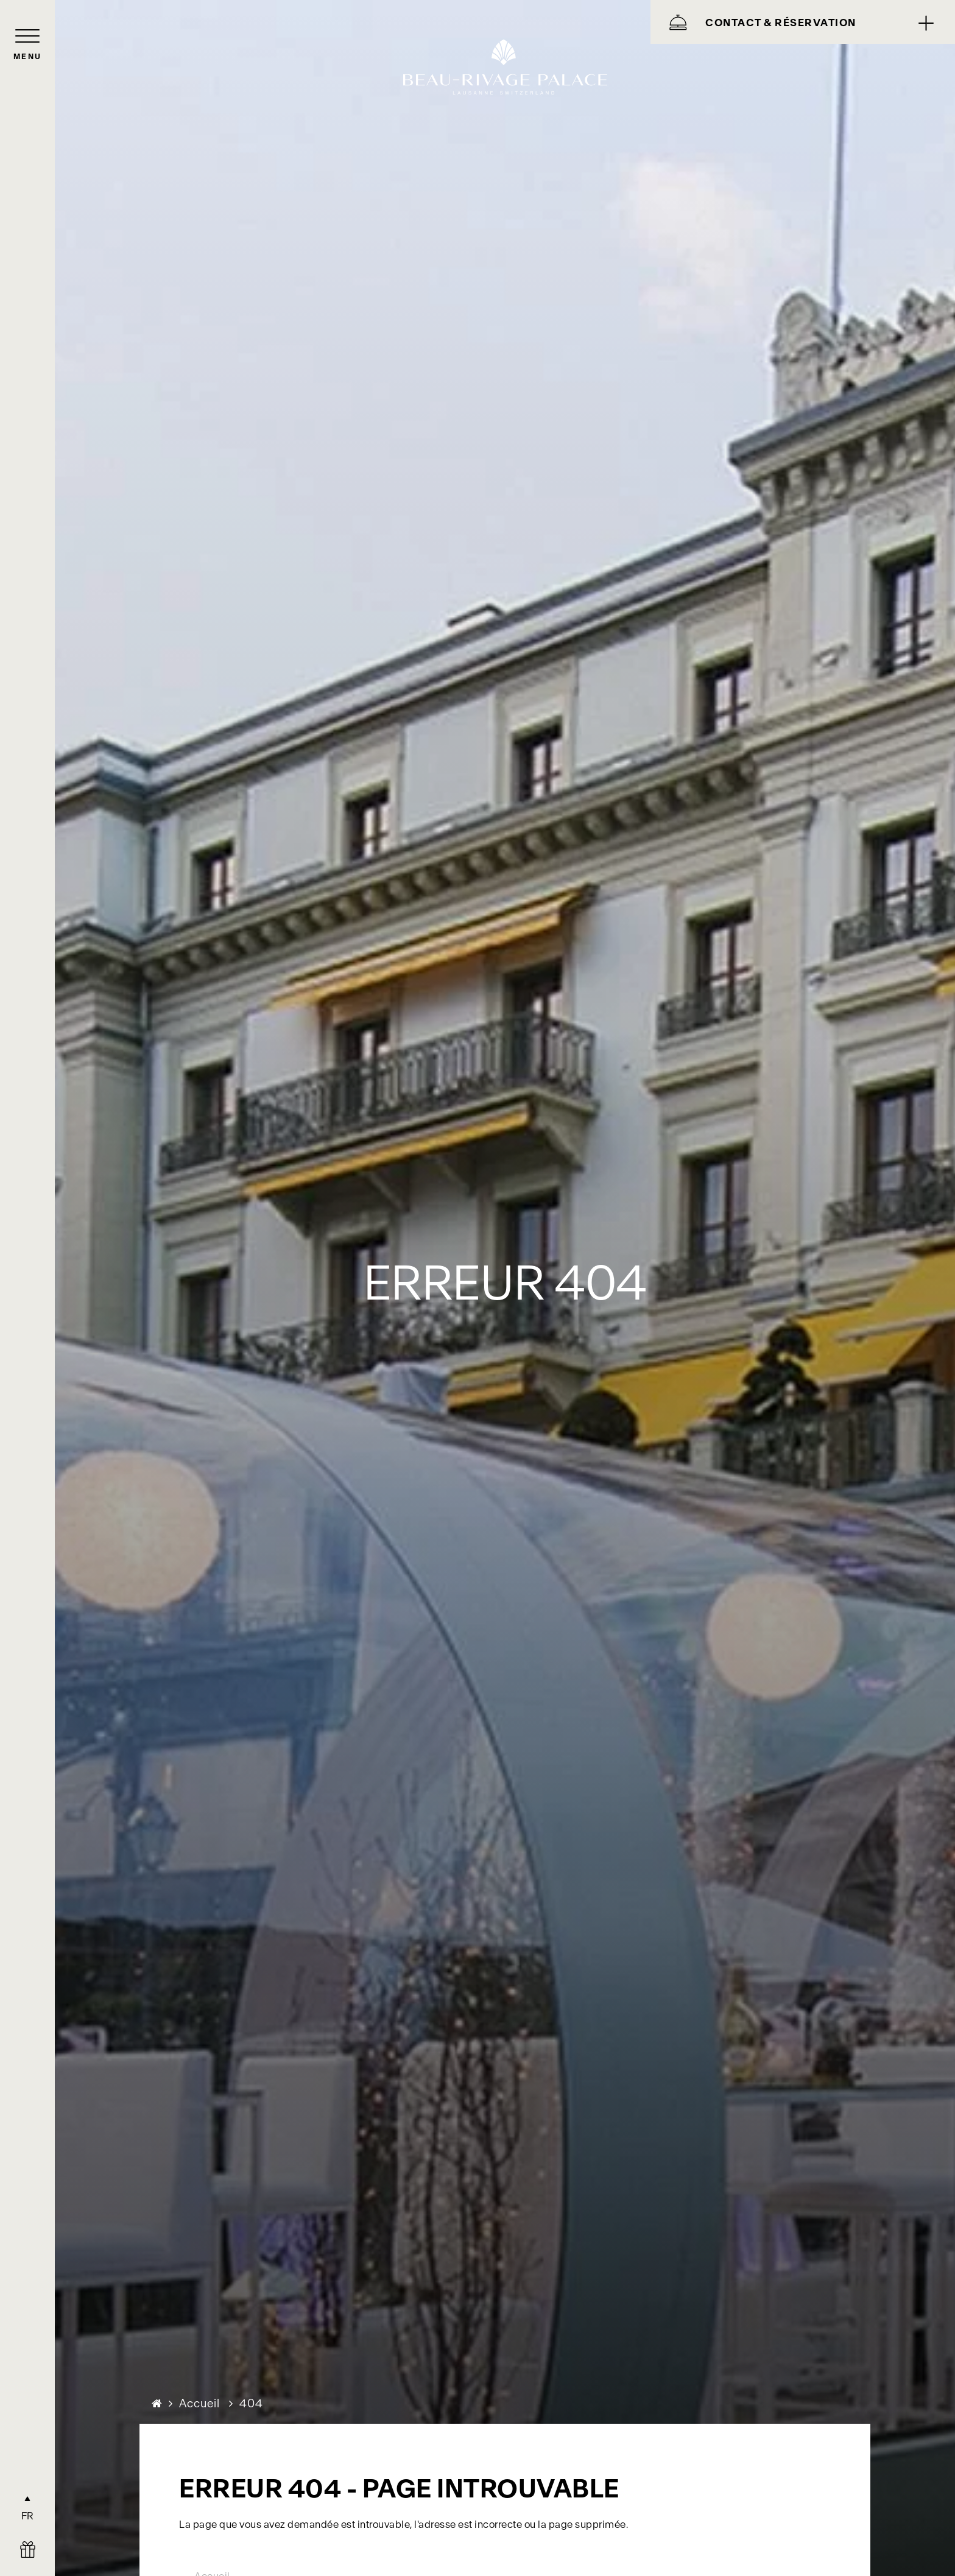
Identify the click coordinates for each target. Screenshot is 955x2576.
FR (27, 2516)
